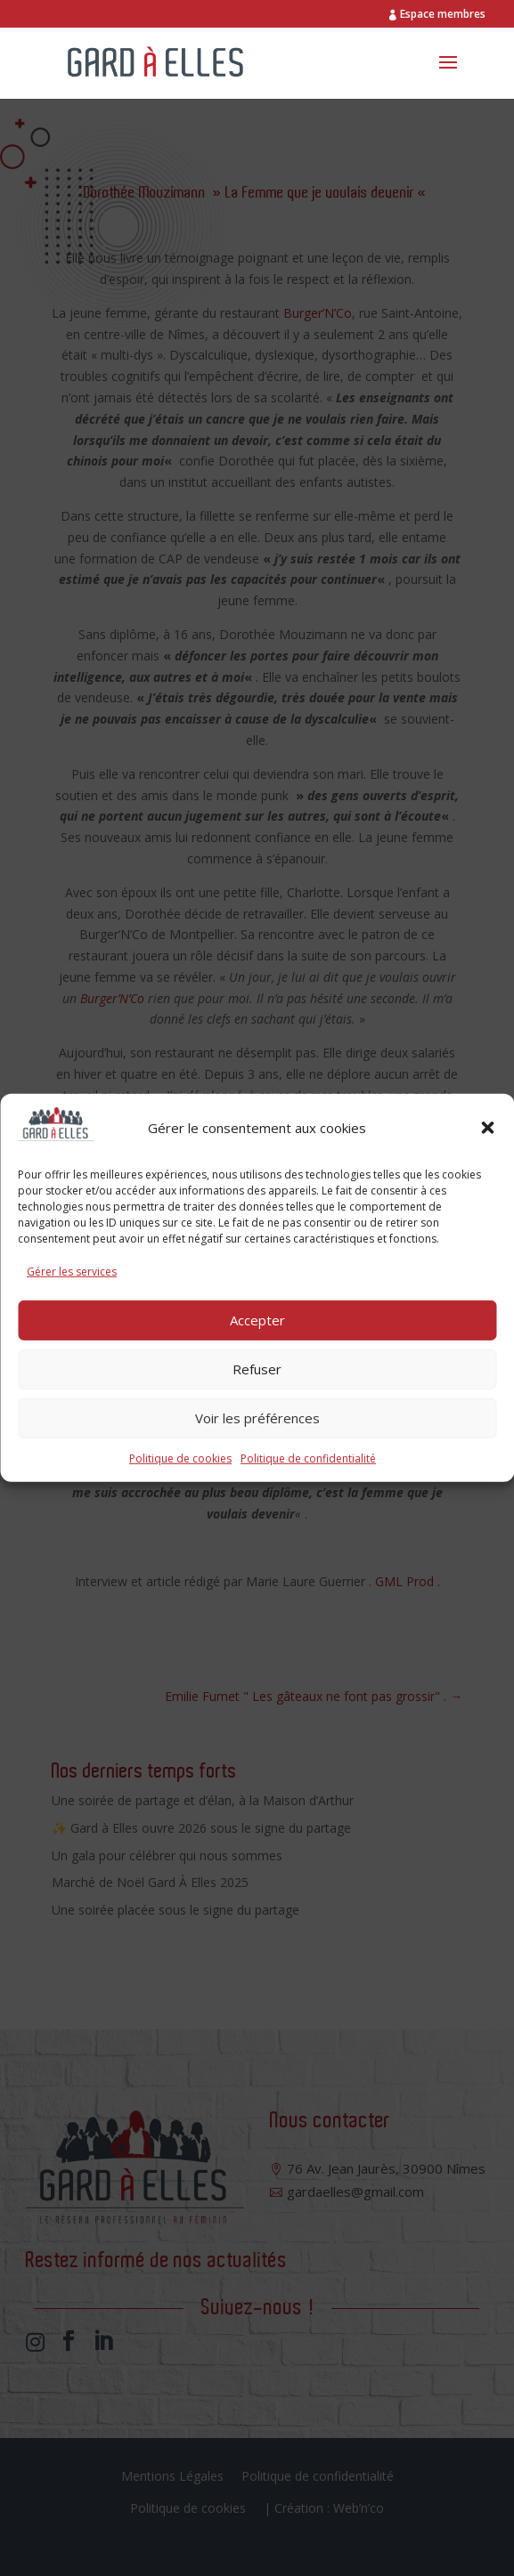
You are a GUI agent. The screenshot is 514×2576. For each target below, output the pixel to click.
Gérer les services (72, 1271)
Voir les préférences (257, 1418)
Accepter (257, 1320)
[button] (487, 1128)
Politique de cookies (180, 1457)
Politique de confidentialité (308, 1457)
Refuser (257, 1369)
